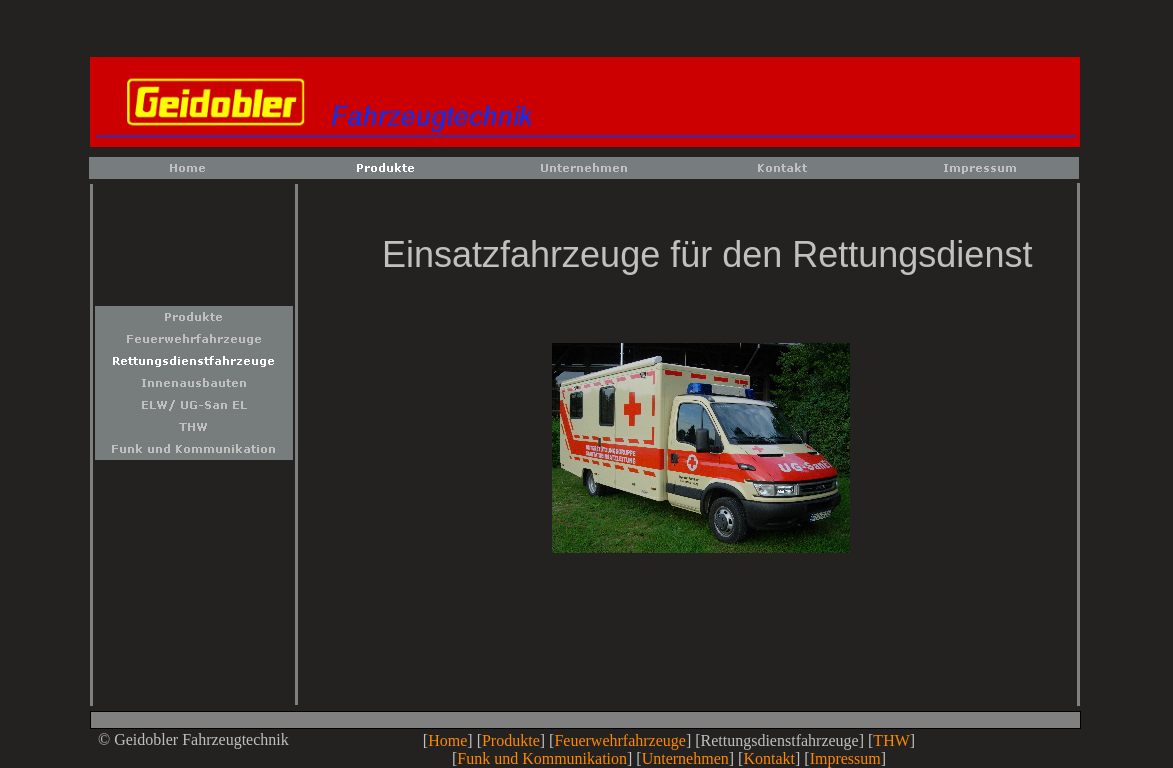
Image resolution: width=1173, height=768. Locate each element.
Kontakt (769, 758)
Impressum (845, 758)
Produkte (511, 740)
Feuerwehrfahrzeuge (619, 740)
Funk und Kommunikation (542, 758)
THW (891, 740)
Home (447, 740)
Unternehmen (685, 758)
